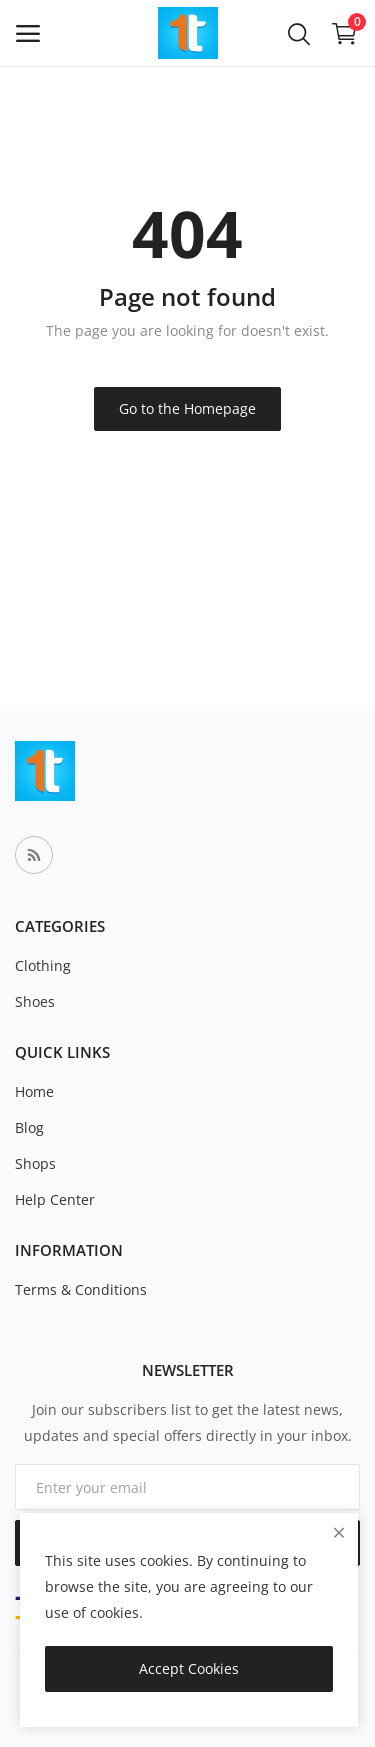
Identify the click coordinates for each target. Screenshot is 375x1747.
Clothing (43, 965)
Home (34, 1091)
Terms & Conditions (81, 1289)
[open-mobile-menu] (28, 33)
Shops (35, 1163)
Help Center (55, 1199)
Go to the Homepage (187, 408)
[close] (339, 1532)
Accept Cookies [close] (189, 1668)
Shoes (35, 1001)
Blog (29, 1127)
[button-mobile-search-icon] (299, 33)
